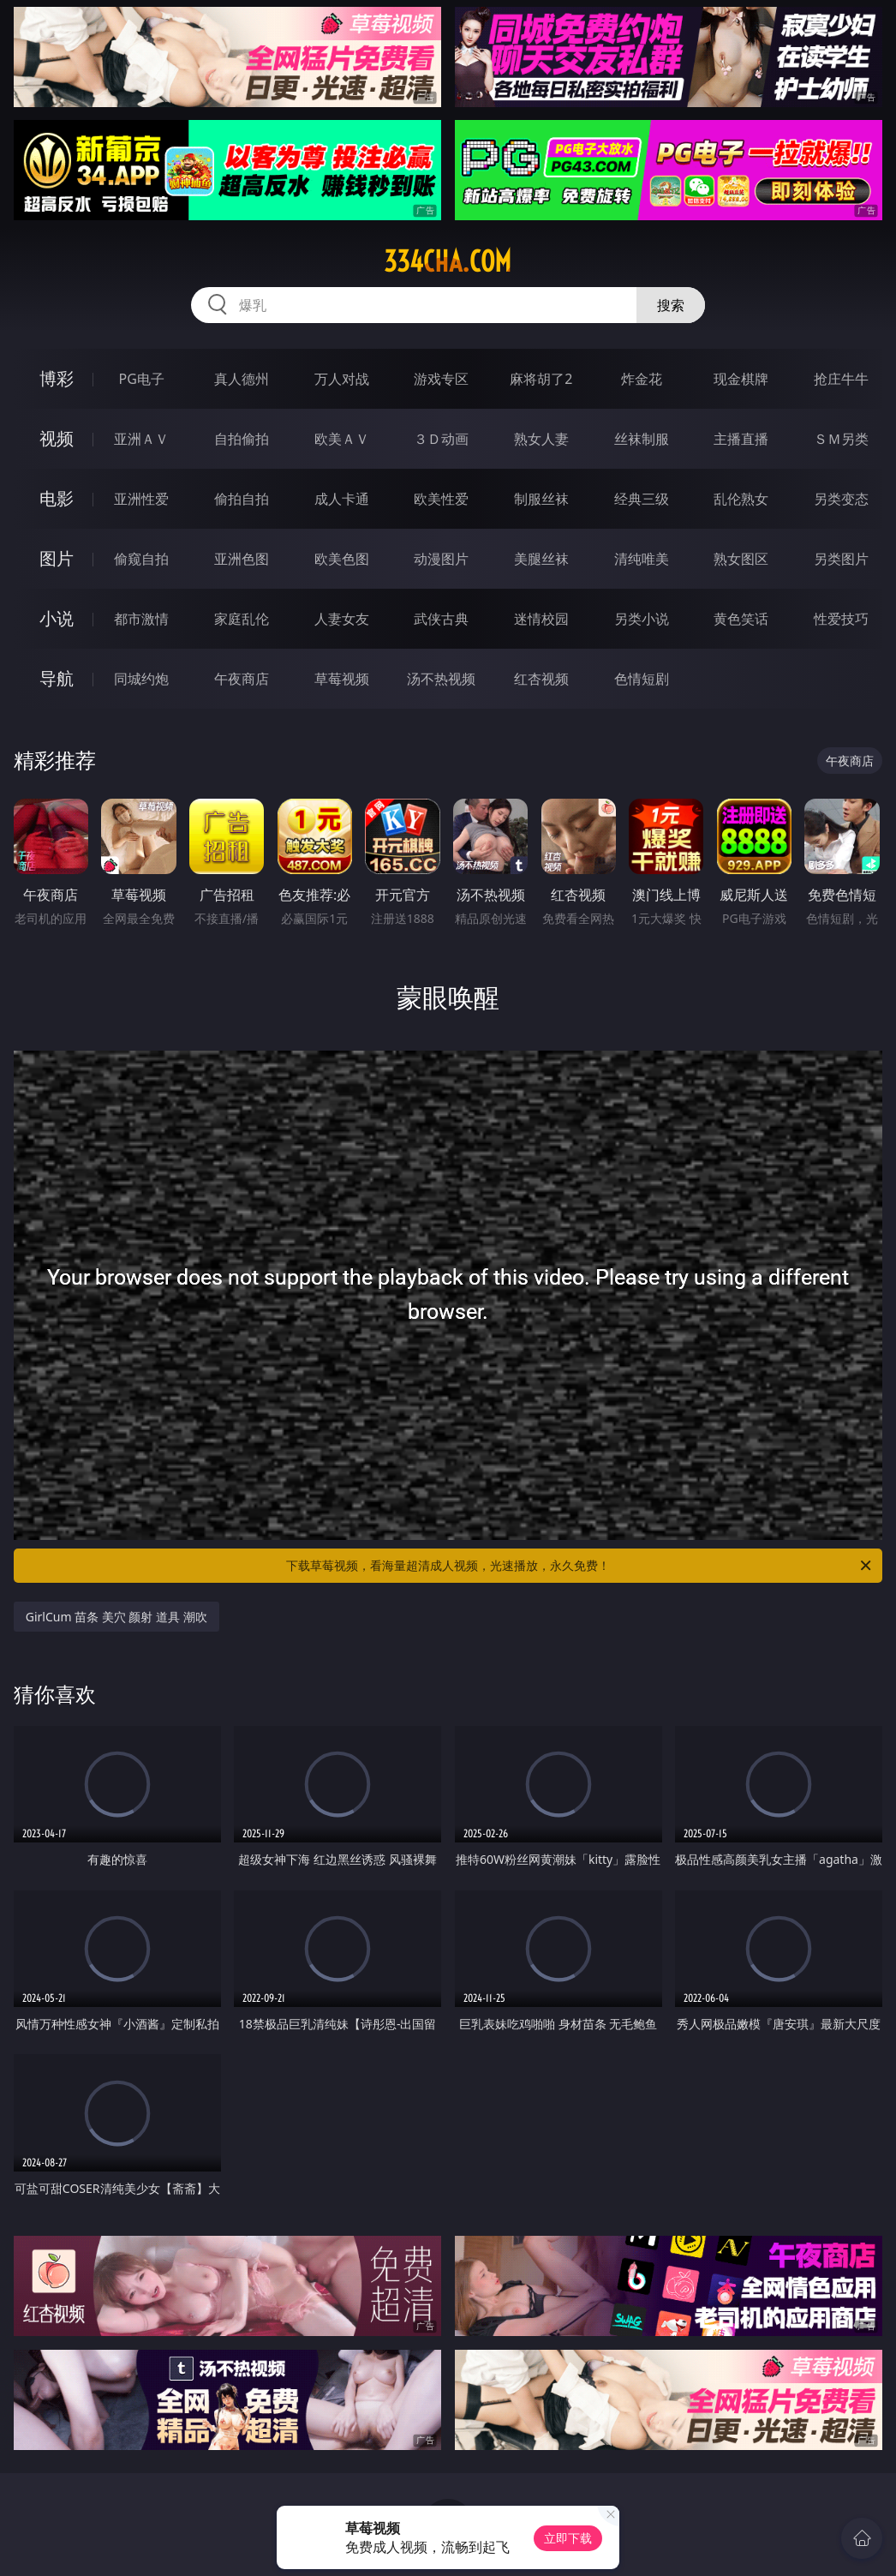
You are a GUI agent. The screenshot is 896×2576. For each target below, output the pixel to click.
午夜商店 (241, 678)
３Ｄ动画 (441, 438)
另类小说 (641, 618)
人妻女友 (341, 618)
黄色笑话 (741, 618)
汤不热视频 (441, 678)
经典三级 (641, 498)
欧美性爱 (441, 498)
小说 (56, 618)
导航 (56, 678)
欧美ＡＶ (341, 438)
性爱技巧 (841, 618)
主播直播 (741, 438)
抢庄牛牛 (841, 378)
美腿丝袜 (541, 558)
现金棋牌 (741, 378)
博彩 (56, 378)
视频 (56, 438)
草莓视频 (341, 678)
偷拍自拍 (241, 498)
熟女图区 (741, 558)
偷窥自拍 (141, 558)
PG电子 (141, 378)
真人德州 (241, 378)
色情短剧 (641, 678)
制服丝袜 (541, 498)
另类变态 (841, 498)
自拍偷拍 (241, 438)
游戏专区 (441, 378)
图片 (56, 558)
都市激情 (141, 618)
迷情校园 (541, 618)
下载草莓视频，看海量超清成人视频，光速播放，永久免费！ (580, 1565)
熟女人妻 (541, 438)
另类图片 (841, 558)
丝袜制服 (641, 438)
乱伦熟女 (741, 498)
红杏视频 (541, 678)
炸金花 (641, 378)
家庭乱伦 (241, 618)
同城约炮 (141, 678)
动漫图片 (441, 558)
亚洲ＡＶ (141, 438)
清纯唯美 (641, 558)
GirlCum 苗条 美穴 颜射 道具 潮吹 (116, 1617)
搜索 (670, 305)
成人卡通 (341, 498)
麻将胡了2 (541, 378)
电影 (56, 498)
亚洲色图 (241, 558)
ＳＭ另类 (841, 438)
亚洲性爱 (141, 498)
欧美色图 (341, 558)
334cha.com (447, 261)
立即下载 (568, 2538)
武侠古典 (441, 618)
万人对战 (341, 378)
